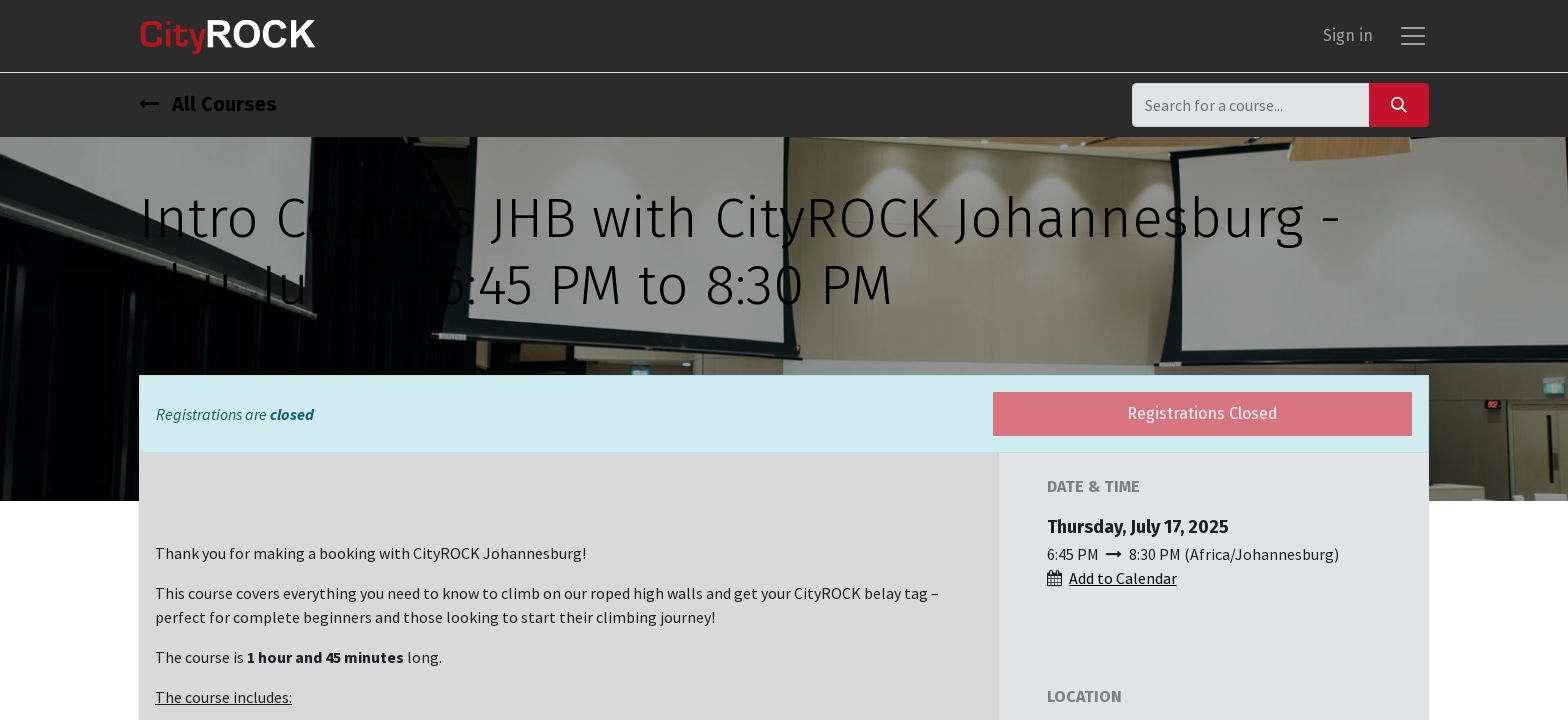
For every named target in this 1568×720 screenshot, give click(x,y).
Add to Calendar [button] (1123, 578)
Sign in (1348, 35)
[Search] (1399, 104)
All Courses (208, 104)
